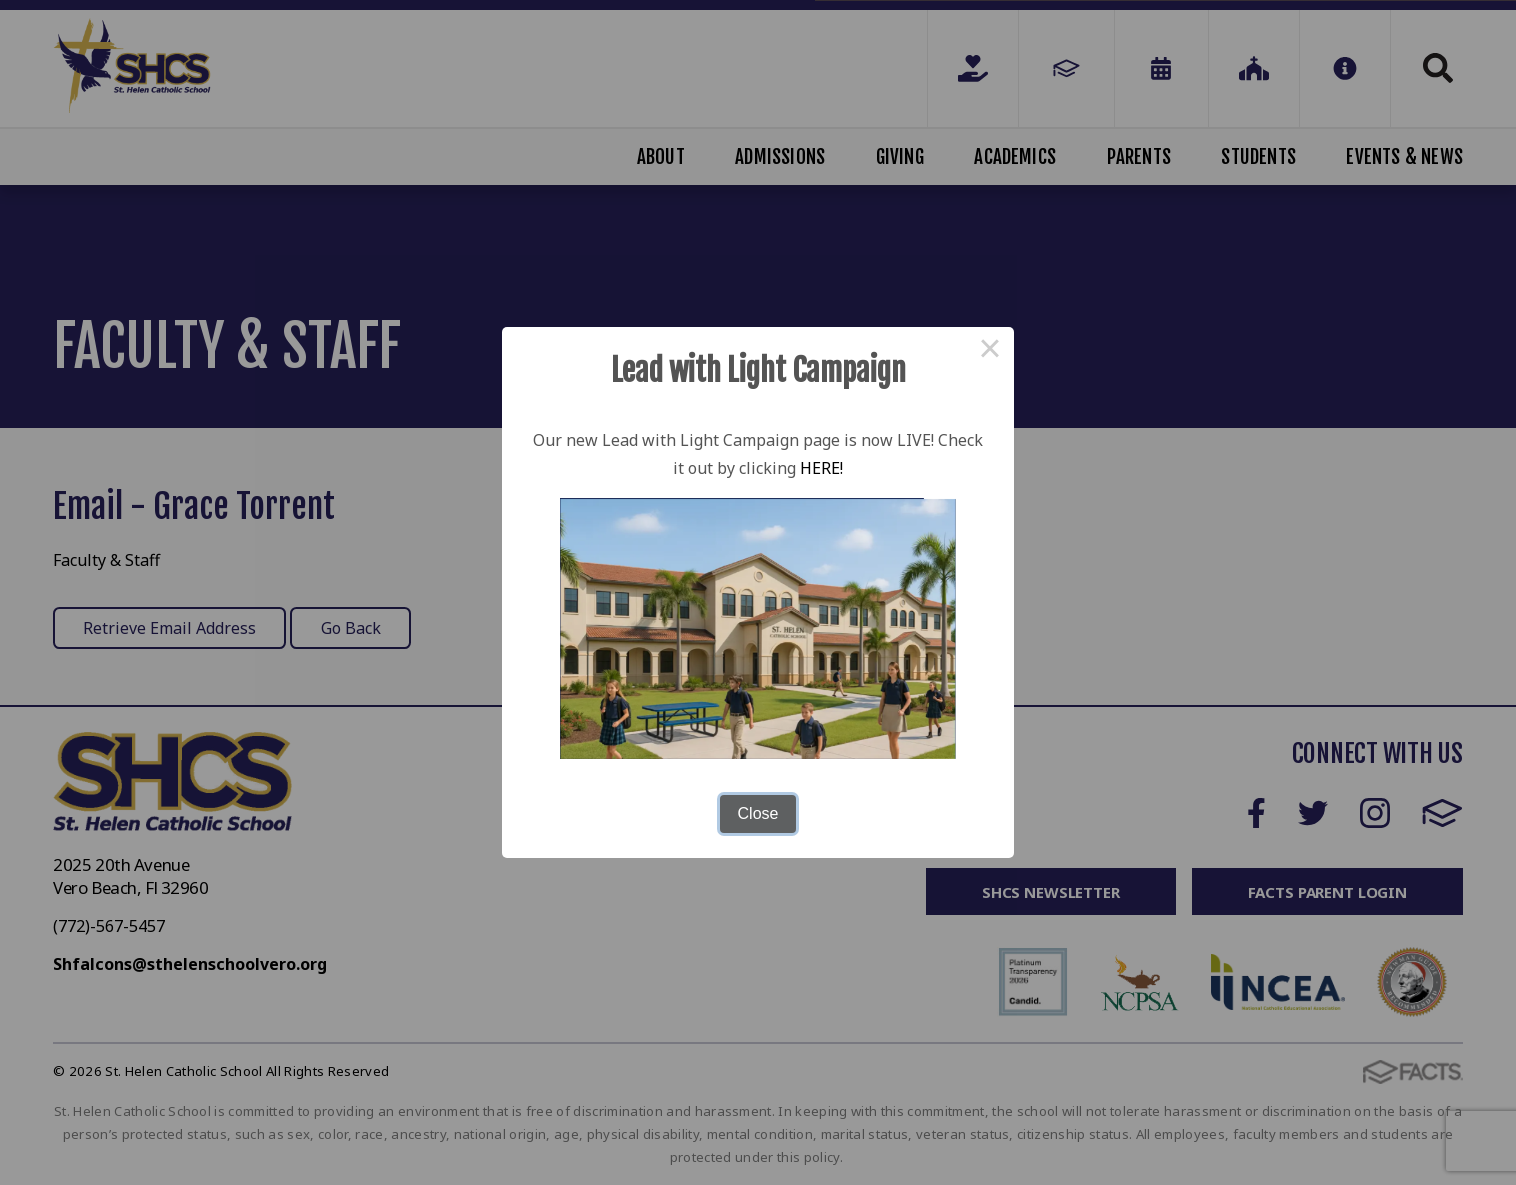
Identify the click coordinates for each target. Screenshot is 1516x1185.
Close (758, 813)
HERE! (821, 468)
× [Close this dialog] (990, 351)
